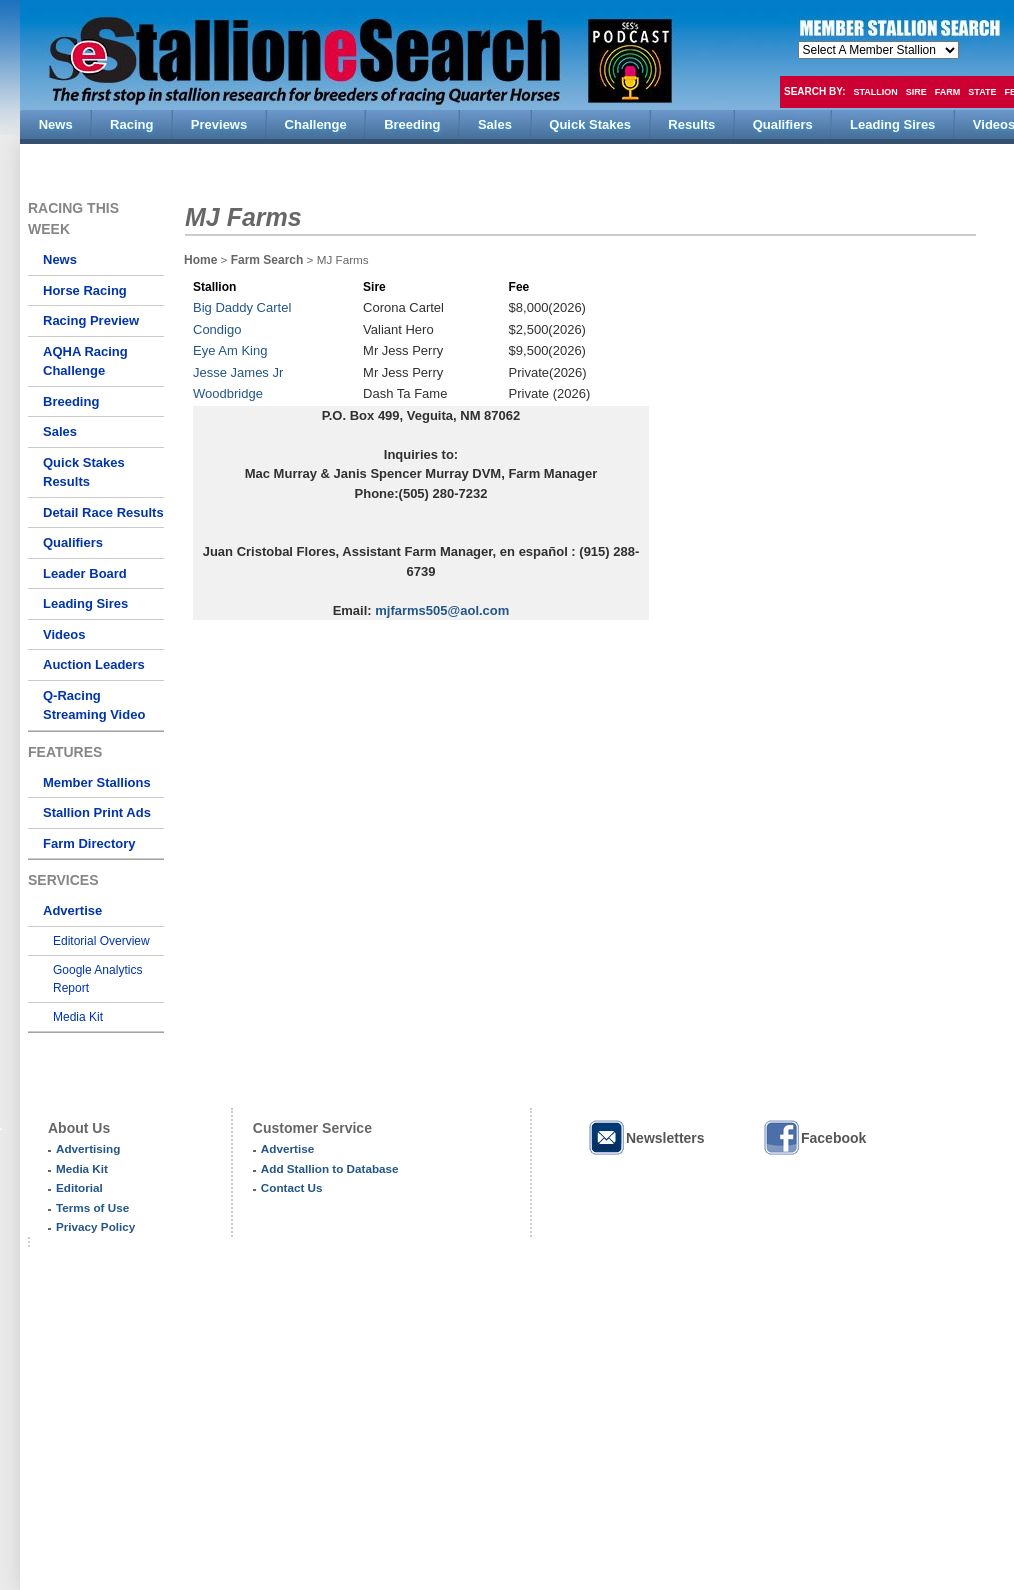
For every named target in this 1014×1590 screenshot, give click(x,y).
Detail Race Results (103, 512)
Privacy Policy (95, 1226)
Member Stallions (97, 782)
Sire (916, 92)
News (60, 259)
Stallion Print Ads (97, 812)
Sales (60, 431)
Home (200, 260)
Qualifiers (73, 542)
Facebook (814, 1137)
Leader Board (85, 573)
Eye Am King (230, 350)
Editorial (79, 1187)
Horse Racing (85, 290)
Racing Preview (91, 320)
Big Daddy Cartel (242, 307)
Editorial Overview (101, 941)
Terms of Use (92, 1207)
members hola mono (878, 50)
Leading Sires (85, 603)
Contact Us (292, 1187)
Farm (948, 92)
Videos (64, 634)
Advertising (88, 1148)
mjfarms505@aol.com (442, 610)
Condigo (217, 329)
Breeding (71, 401)
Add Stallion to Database (330, 1168)
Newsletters (646, 1137)
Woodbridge (228, 393)
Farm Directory (89, 843)
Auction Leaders (94, 664)
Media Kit (78, 1017)
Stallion (875, 92)
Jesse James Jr (238, 372)
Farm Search (267, 260)
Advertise (72, 910)
